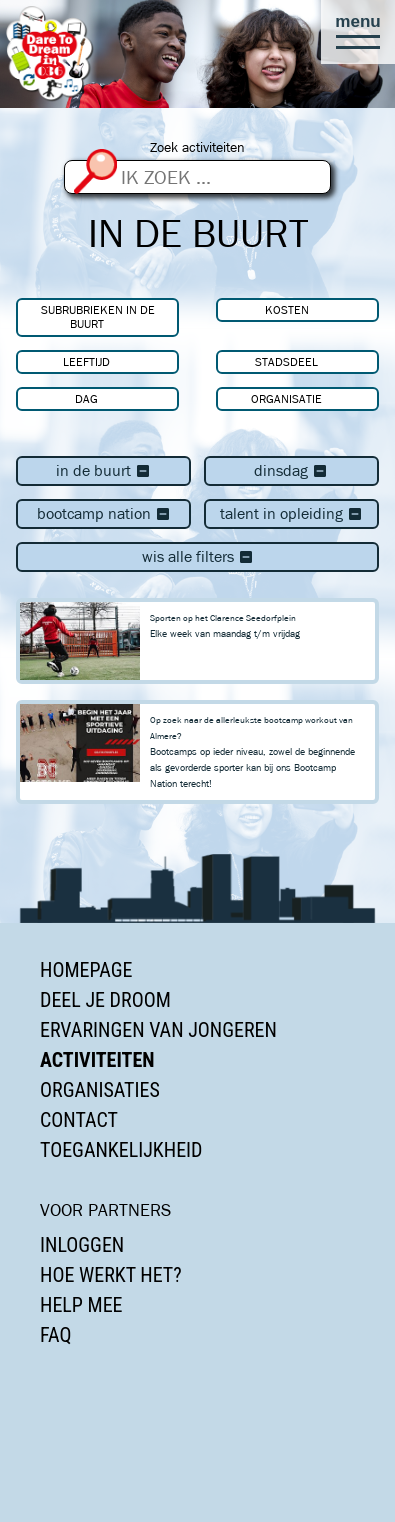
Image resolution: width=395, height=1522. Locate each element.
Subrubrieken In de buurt (98, 316)
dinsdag (291, 470)
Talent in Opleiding (291, 513)
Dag (86, 398)
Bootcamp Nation (104, 513)
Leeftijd (86, 361)
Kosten (287, 309)
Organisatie (286, 398)
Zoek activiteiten (197, 147)
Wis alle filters (198, 556)
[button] (358, 32)
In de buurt (103, 470)
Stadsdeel (286, 361)
